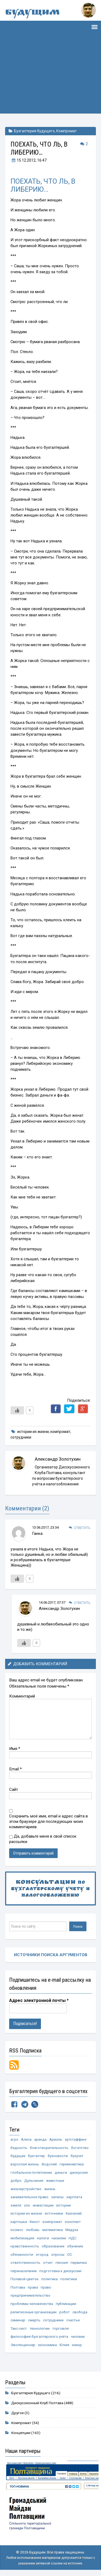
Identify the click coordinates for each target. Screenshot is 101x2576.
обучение (75, 2246)
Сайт (13, 1789)
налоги (43, 2238)
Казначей (74, 2213)
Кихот (35, 2221)
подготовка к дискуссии (60, 2271)
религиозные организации (34, 2312)
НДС (72, 2238)
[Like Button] (17, 1410)
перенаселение (24, 2271)
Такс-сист (19, 2328)
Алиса (26, 2139)
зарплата (74, 2197)
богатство (80, 2148)
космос (17, 2230)
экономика (47, 2345)
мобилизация (22, 2238)
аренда (40, 2139)
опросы (57, 2254)
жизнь (49, 2189)
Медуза (71, 2230)
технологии (40, 2328)
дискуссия (79, 2172)
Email (15, 1769)
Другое (17, 2413)
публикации (66, 2303)
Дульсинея (33, 2180)
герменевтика (72, 2164)
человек (78, 2336)
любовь (33, 2230)
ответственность (25, 2262)
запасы (57, 2197)
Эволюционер (23, 2345)
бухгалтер (36, 2156)
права (33, 2287)
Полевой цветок (25, 2279)
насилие (59, 2238)
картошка (19, 2221)
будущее (18, 2156)
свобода (79, 2312)
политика (49, 2279)
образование (53, 2246)
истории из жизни (33, 1431)
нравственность (25, 2246)
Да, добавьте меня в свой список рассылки (42, 1839)
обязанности (22, 2254)
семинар (18, 2320)
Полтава (18, 2287)
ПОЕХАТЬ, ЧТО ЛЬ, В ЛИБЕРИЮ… (43, 185)
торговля (60, 2328)
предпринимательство (30, 2295)
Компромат (66, 131)
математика (52, 2230)
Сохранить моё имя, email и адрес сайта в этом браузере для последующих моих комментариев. (48, 1821)
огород (42, 2254)
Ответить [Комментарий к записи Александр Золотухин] (82, 1603)
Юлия (64, 2345)
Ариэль (55, 2139)
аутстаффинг (76, 2139)
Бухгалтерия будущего (34, 131)
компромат (60, 1431)
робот (64, 2312)
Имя (14, 1748)
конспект (73, 2221)
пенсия (61, 2262)
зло (27, 2205)
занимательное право (29, 2197)
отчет (48, 2262)
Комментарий (22, 1696)
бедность (19, 2148)
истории (63, 2205)
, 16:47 (29, 160)
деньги (61, 2172)
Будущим (32, 13)
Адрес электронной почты (39, 2000)
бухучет (77, 2156)
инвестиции (43, 2205)
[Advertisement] (50, 79)
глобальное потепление (31, 2172)
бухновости (58, 2156)
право (46, 2287)
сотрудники (21, 1437)
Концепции (20, 2433)
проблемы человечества (32, 2303)
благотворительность (49, 2148)
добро (16, 2180)
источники (54, 2213)
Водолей (49, 2164)
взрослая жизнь (25, 2164)
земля (16, 2205)
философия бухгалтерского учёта (39, 2336)
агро (14, 2139)
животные (55, 2180)
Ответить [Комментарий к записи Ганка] (82, 1528)
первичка (79, 2262)
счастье (73, 2320)
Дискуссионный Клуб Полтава (37, 2403)
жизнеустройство (26, 2189)
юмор (77, 2345)
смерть (34, 2320)
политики (68, 2279)
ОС (69, 2254)
